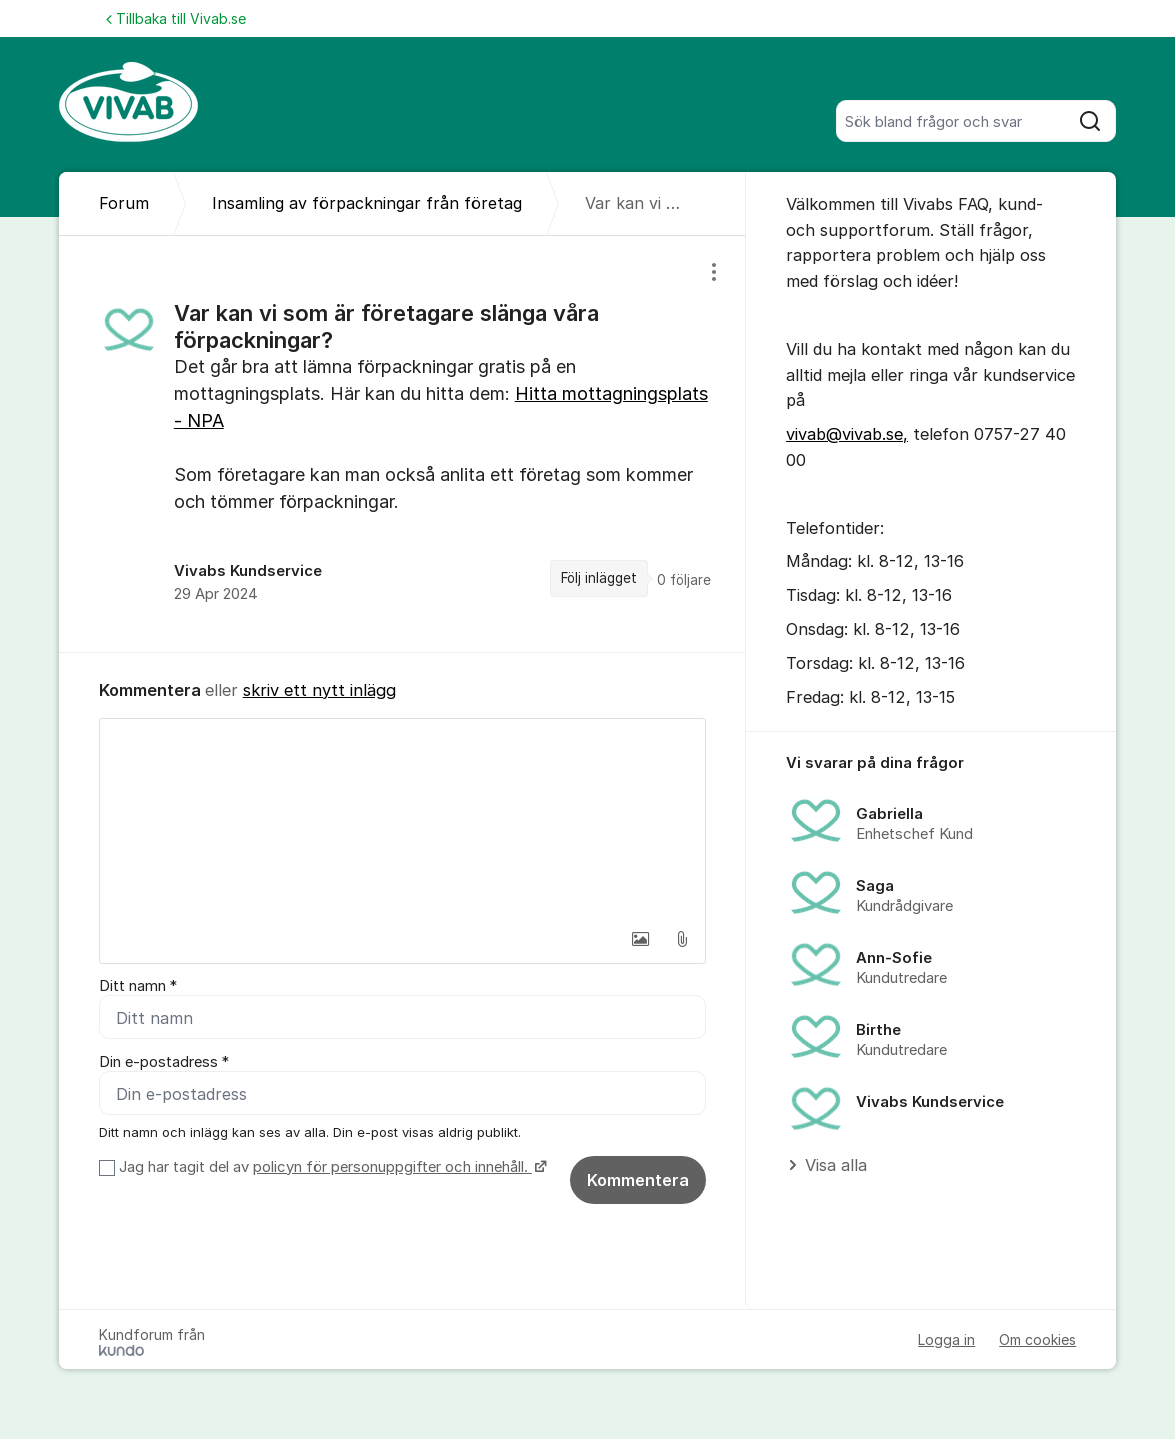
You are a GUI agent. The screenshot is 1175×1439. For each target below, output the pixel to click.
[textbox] (402, 819)
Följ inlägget (599, 578)
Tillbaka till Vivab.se (176, 18)
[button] (640, 939)
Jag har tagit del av (330, 1167)
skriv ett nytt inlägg (319, 690)
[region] (402, 443)
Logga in (946, 1339)
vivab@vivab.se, (847, 434)
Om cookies (1037, 1339)
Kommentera (638, 1180)
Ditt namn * (138, 986)
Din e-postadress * (164, 1062)
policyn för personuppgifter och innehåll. (392, 1167)
